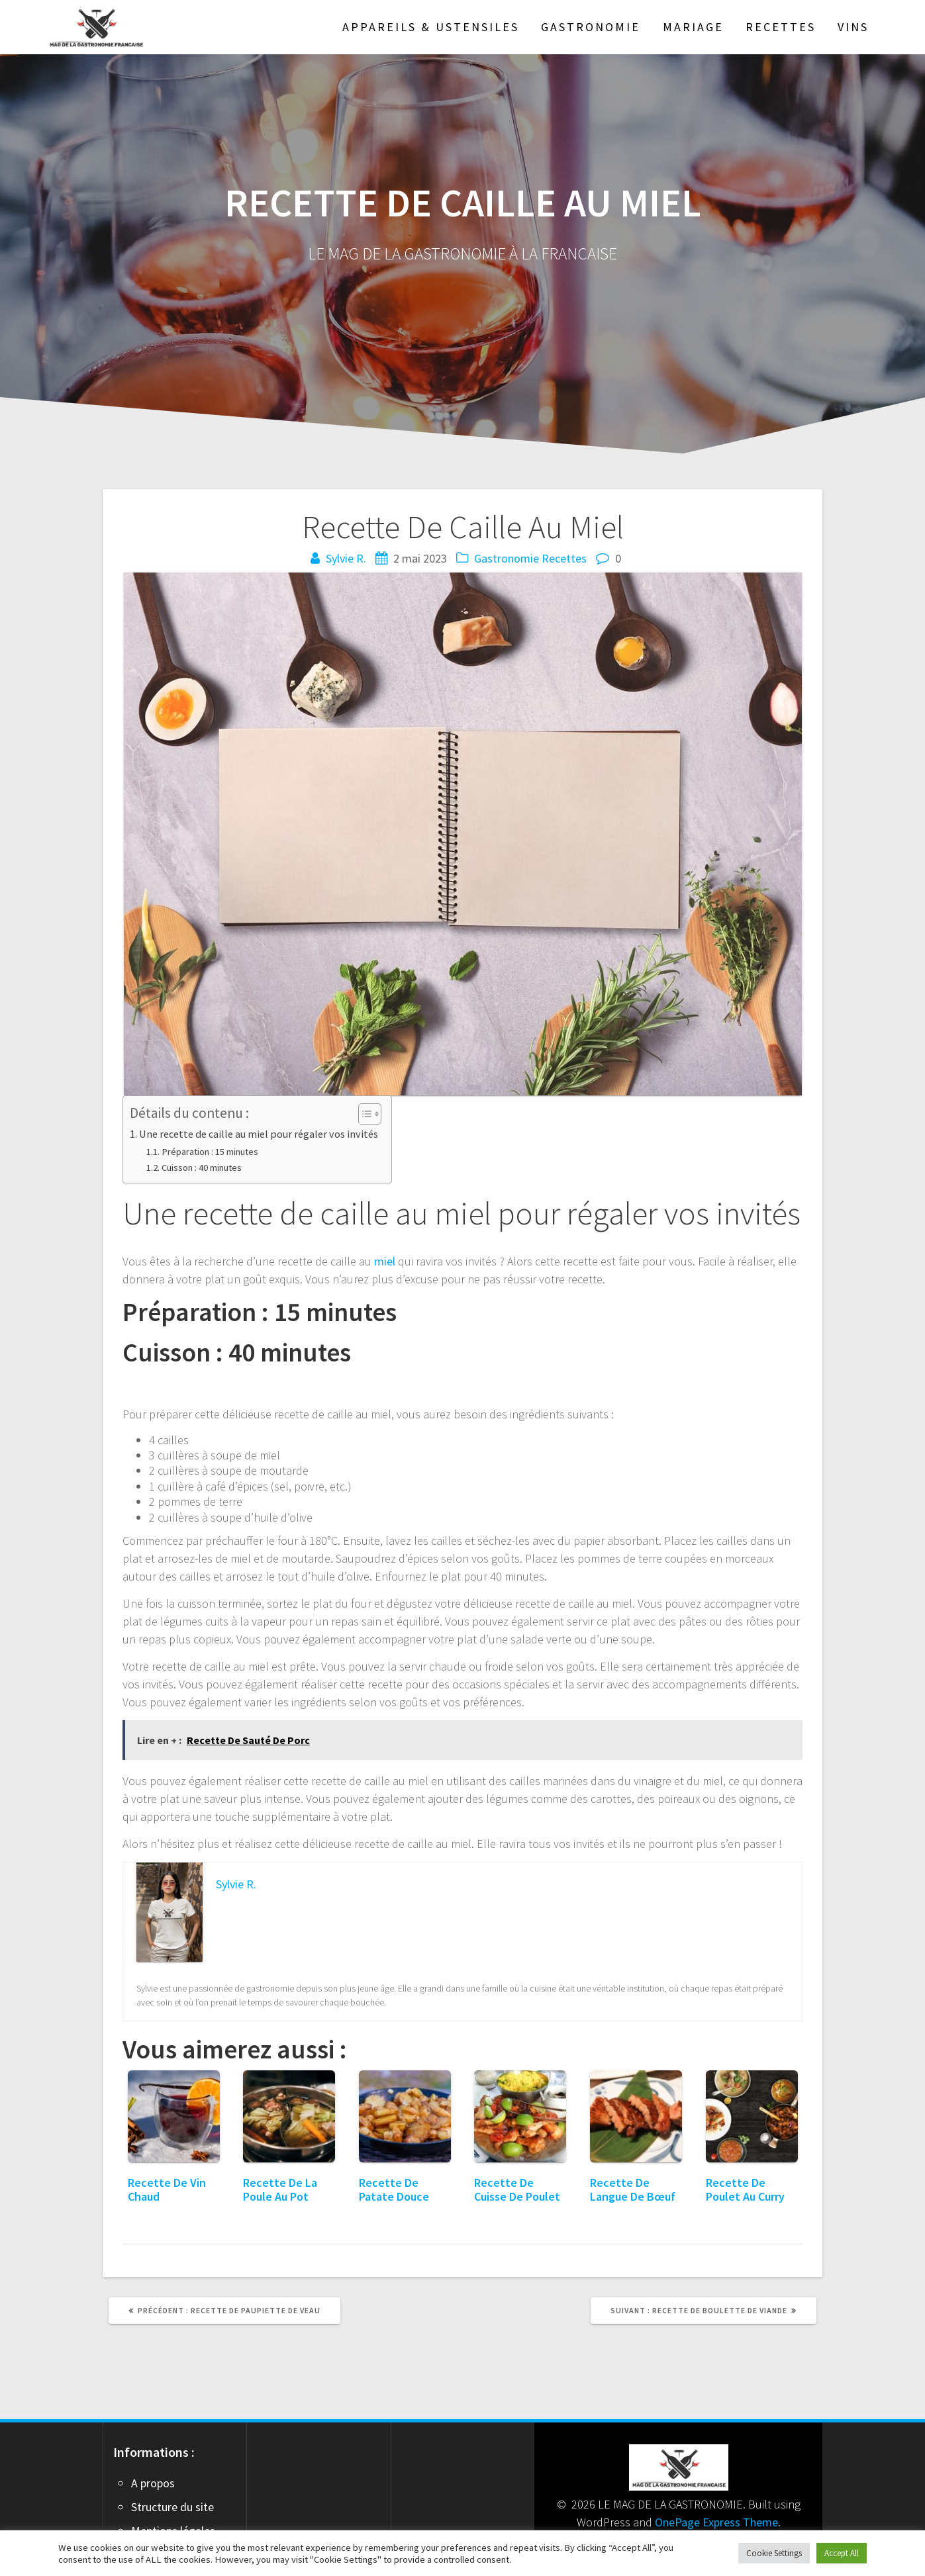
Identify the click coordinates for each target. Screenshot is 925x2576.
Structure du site (172, 2506)
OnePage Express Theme (716, 2522)
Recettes (781, 26)
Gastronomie (590, 26)
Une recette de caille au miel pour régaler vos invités (258, 1133)
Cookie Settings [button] (774, 2553)
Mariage (693, 26)
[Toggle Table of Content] (363, 1114)
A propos (153, 2483)
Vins (853, 26)
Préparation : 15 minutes (210, 1152)
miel (384, 1261)
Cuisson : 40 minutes (202, 1167)
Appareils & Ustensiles (430, 26)
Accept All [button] (841, 2553)
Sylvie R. (346, 558)
